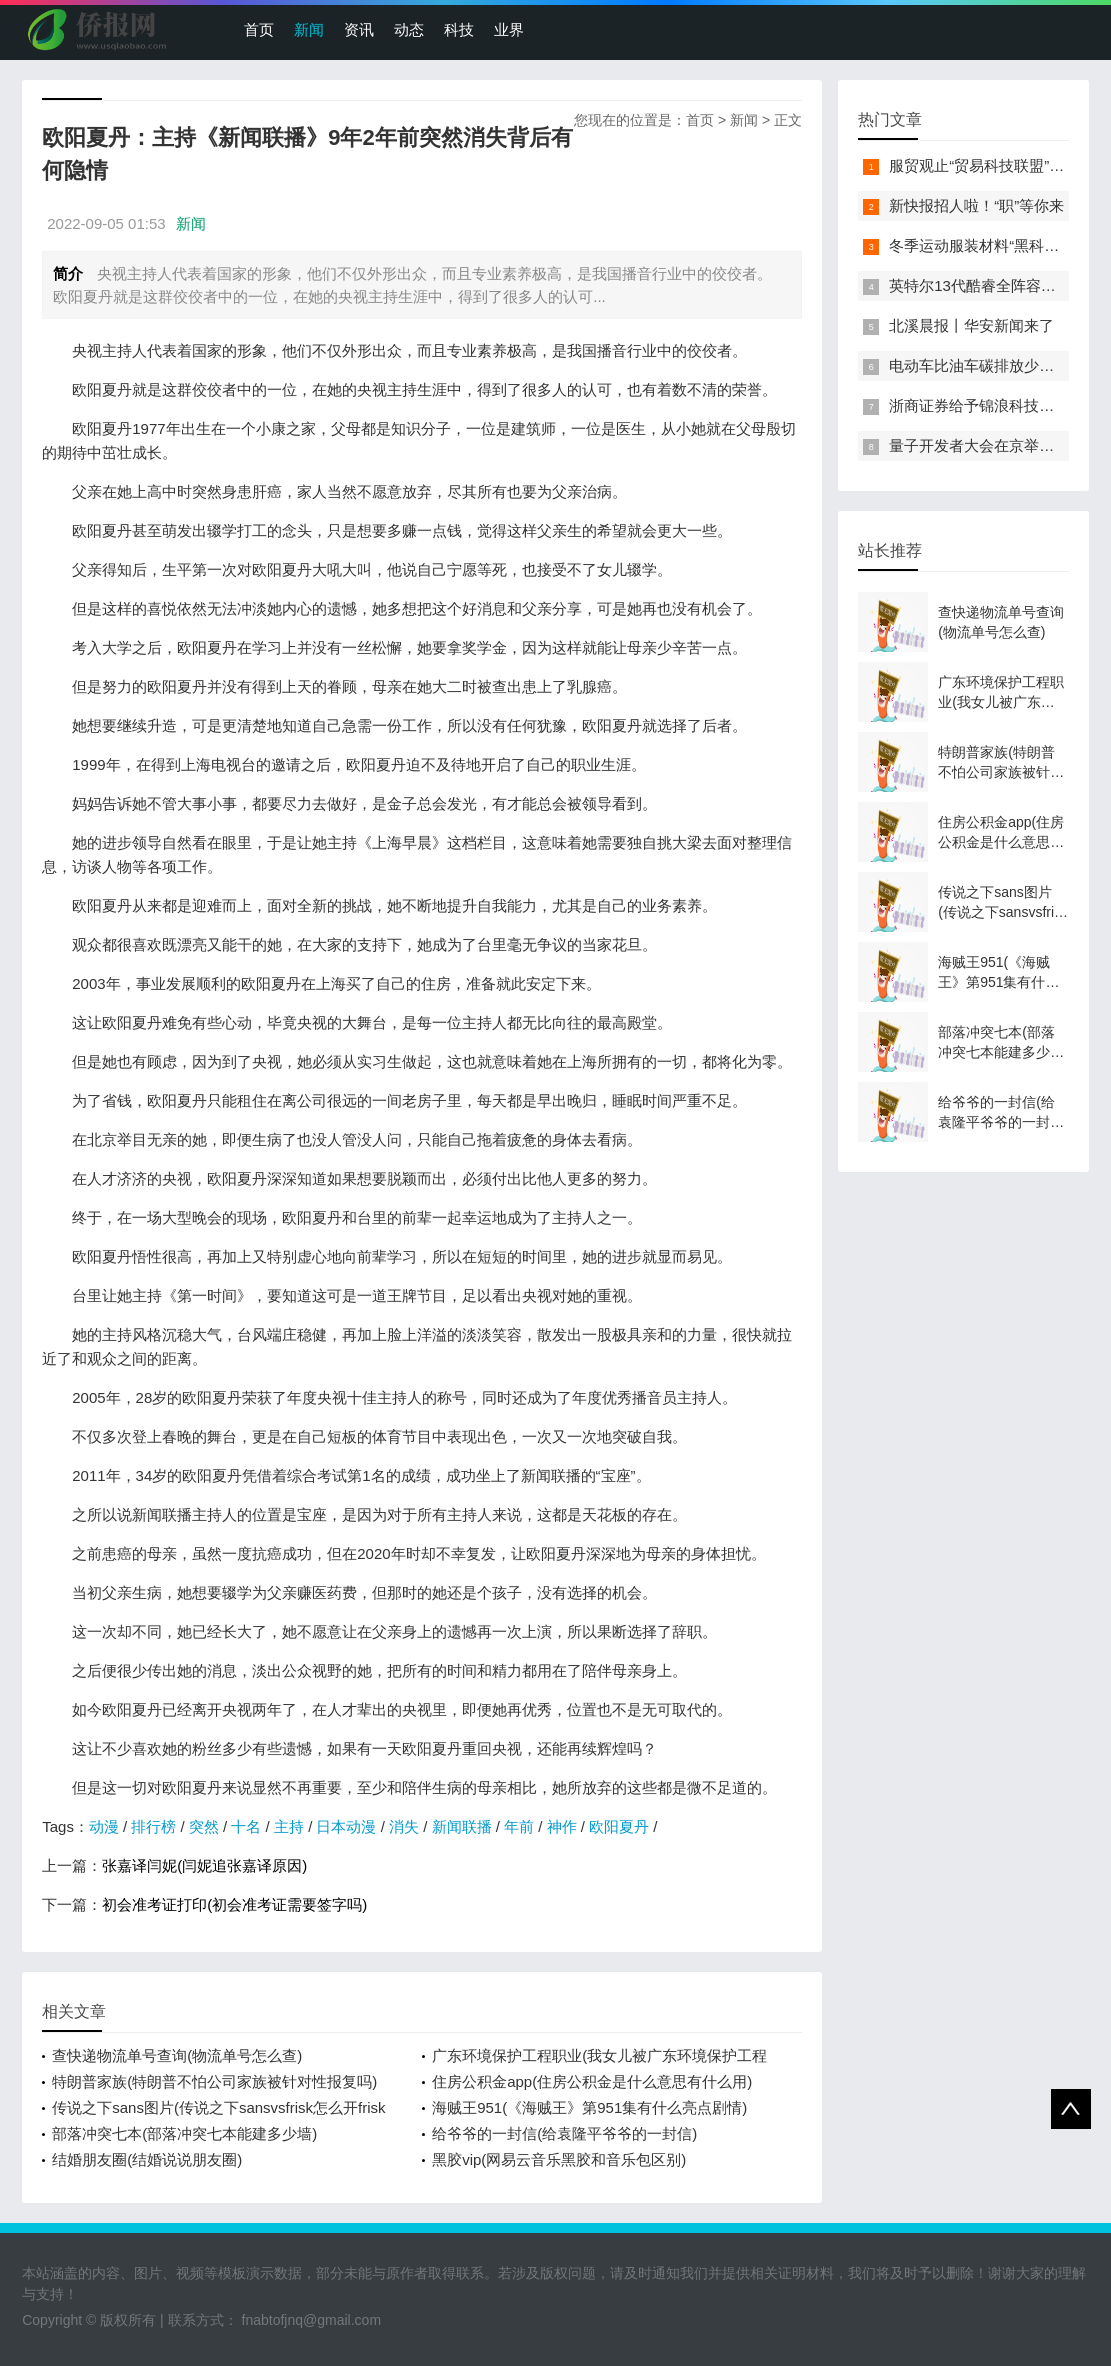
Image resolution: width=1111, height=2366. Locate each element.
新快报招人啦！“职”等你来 (976, 205)
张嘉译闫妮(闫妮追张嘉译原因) (204, 1865)
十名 (246, 1826)
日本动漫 (346, 1826)
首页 (259, 29)
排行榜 (153, 1826)
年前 (519, 1826)
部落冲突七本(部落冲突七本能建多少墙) (184, 2133)
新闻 (309, 29)
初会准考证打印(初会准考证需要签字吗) (234, 1904)
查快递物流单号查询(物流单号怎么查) (177, 2055)
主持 (289, 1826)
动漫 (104, 1826)
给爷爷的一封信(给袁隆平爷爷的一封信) (564, 2133)
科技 (459, 29)
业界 (509, 29)
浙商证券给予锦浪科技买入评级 (994, 405)
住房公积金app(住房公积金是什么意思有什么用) (592, 2081)
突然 (204, 1826)
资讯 (359, 29)
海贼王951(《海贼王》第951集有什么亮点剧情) (589, 2107)
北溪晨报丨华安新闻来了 (971, 325)
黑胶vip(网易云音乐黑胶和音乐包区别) (559, 2159)
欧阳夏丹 (619, 1826)
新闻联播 (462, 1826)
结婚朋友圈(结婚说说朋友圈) (147, 2159)
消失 (404, 1826)
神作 (562, 1826)
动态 (409, 29)
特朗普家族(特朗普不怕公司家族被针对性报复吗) (214, 2081)
